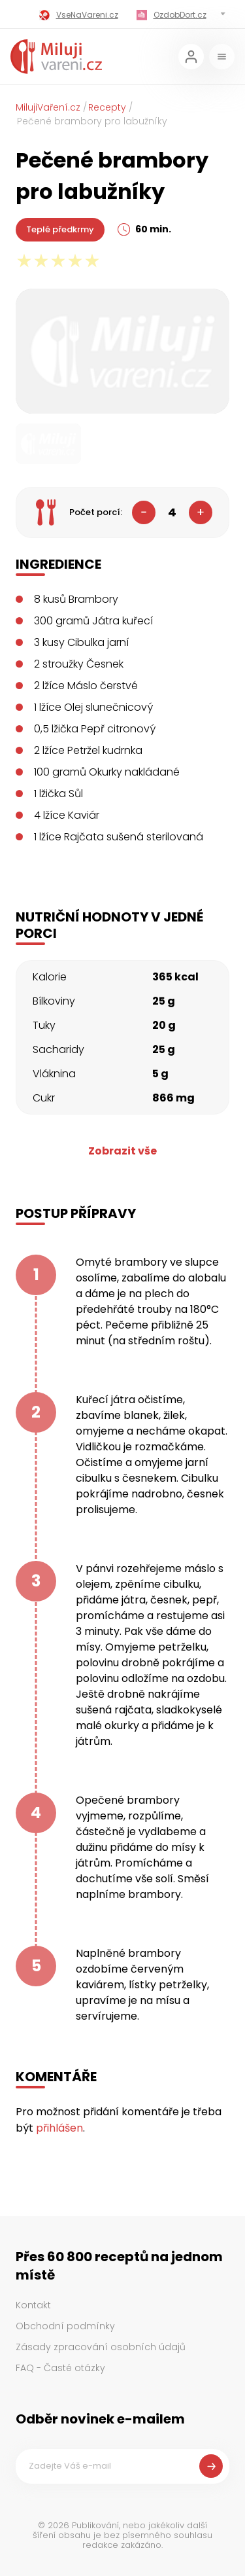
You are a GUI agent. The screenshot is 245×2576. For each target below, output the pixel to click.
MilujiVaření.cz (48, 107)
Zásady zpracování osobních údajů (101, 2346)
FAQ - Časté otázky (60, 2367)
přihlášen (59, 2128)
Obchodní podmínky (65, 2326)
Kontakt (33, 2305)
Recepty (107, 107)
